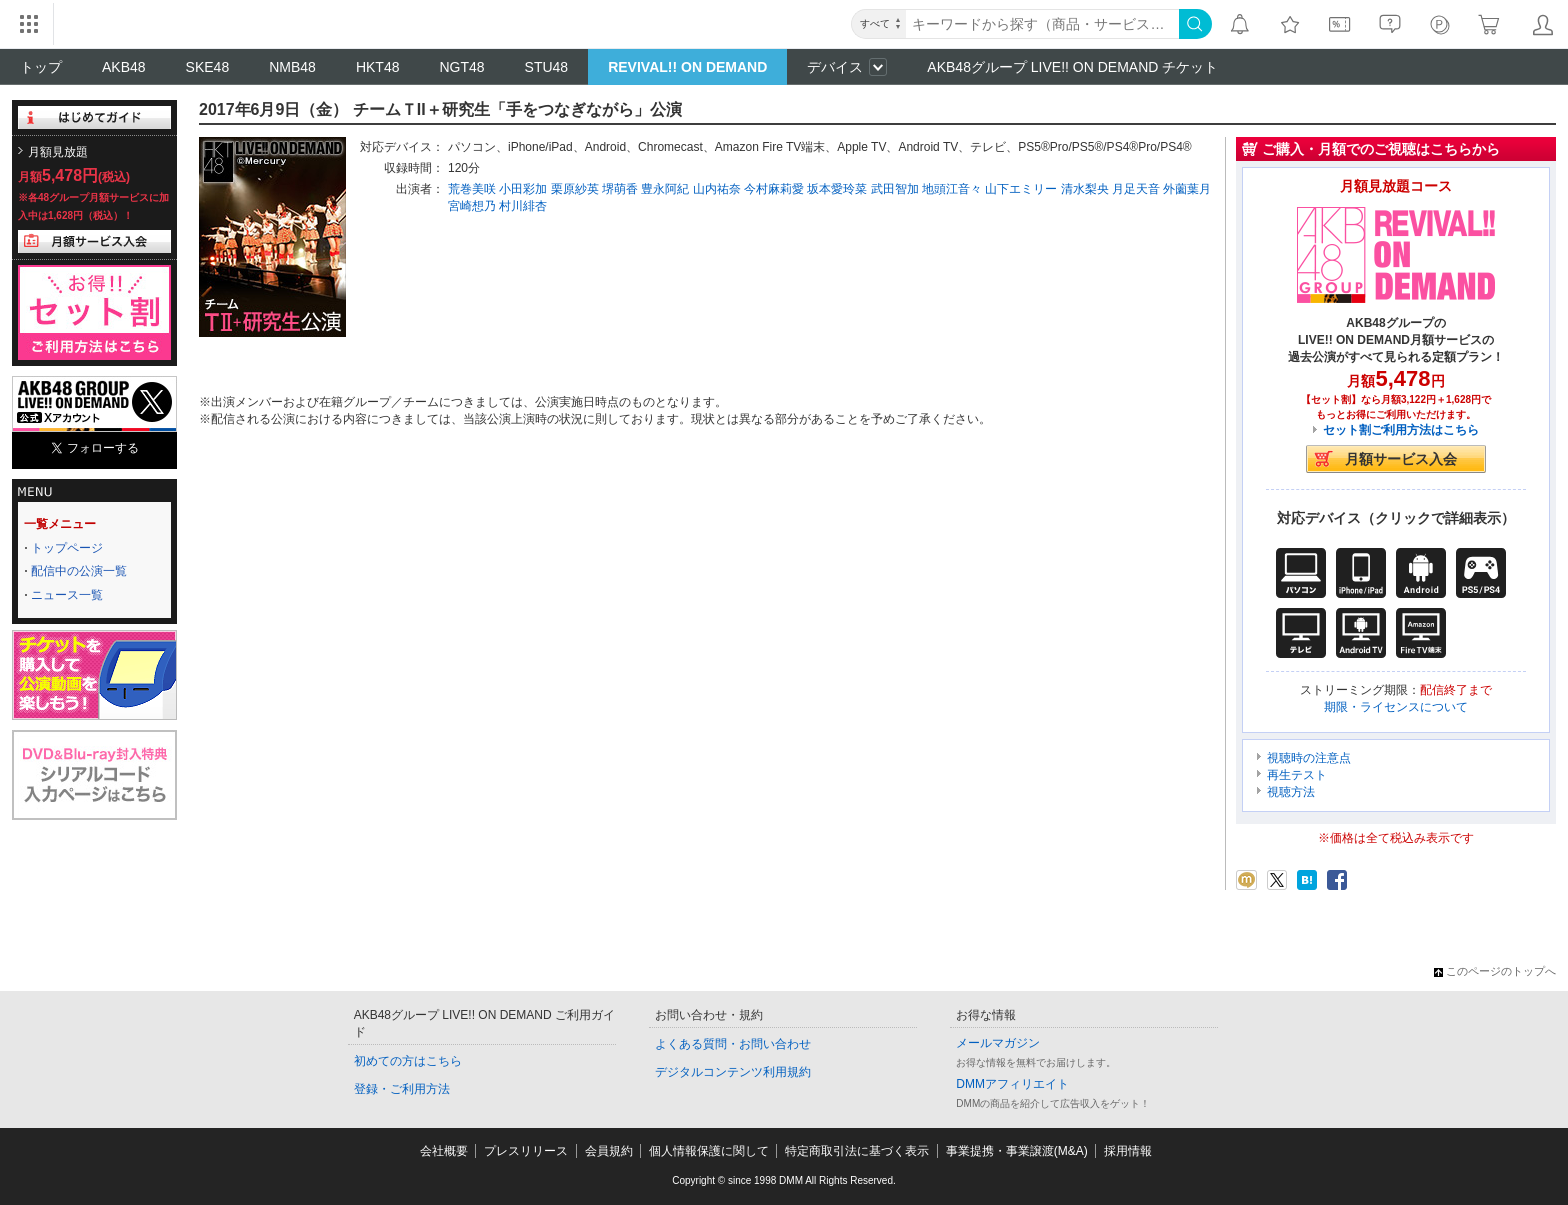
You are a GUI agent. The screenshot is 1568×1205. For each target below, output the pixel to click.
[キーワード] (1042, 24)
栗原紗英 (575, 189)
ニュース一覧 (67, 595)
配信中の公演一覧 (79, 571)
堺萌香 (620, 189)
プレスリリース (526, 1151)
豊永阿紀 (665, 189)
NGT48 (461, 67)
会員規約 (609, 1151)
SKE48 (208, 67)
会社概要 (444, 1151)
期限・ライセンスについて (1396, 707)
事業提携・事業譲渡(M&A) (1017, 1151)
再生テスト (1297, 775)
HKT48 (378, 67)
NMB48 (292, 67)
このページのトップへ (1495, 971)
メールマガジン (998, 1043)
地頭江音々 (952, 189)
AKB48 (124, 67)
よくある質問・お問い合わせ (733, 1044)
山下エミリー (1021, 189)
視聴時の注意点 (1309, 758)
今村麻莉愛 (774, 189)
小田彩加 (523, 189)
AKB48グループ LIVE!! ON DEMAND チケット (1072, 67)
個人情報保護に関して (709, 1151)
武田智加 (895, 189)
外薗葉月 (1187, 189)
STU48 (547, 67)
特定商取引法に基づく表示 (857, 1151)
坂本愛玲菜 (837, 189)
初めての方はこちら (408, 1061)
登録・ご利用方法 (402, 1089)
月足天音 (1136, 189)
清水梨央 (1085, 189)
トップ (41, 67)
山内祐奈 (717, 189)
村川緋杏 (523, 206)
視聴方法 (1291, 792)
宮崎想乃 (472, 206)
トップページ (67, 548)
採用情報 (1128, 1151)
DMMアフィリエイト (1012, 1084)
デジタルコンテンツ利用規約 (733, 1072)
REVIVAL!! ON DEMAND (687, 67)
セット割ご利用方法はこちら (1401, 430)
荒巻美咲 (472, 189)
